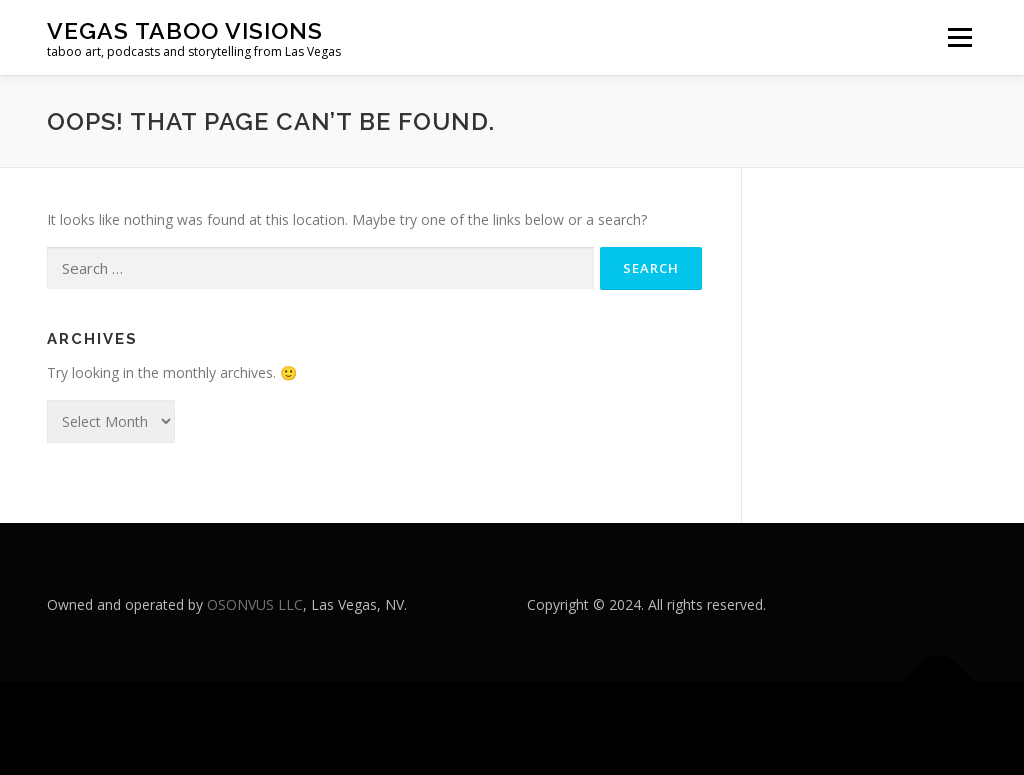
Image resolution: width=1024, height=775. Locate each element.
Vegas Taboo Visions (185, 30)
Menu (959, 37)
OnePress (567, 728)
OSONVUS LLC (255, 604)
